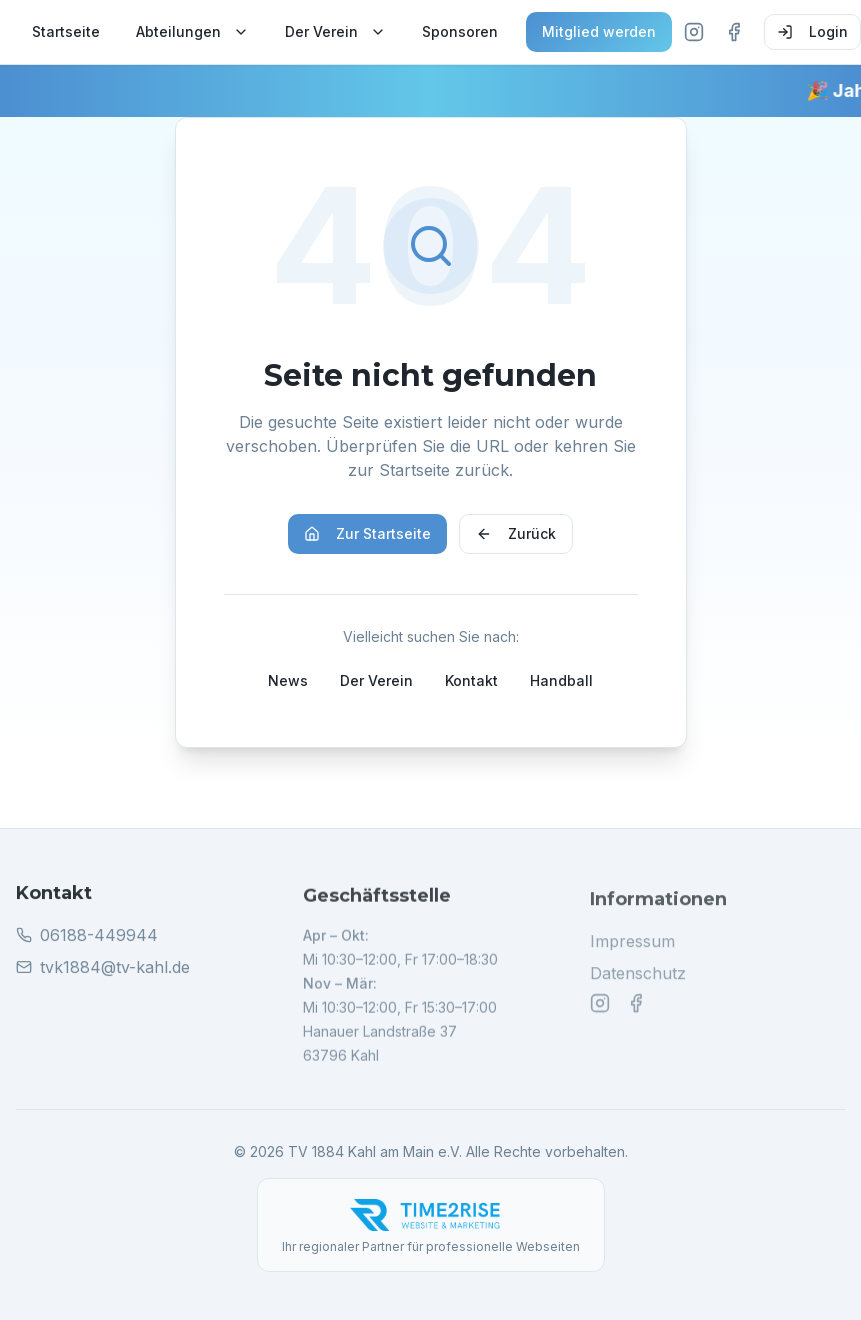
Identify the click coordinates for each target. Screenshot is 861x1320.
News (288, 680)
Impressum (632, 951)
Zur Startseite (367, 533)
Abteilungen (192, 31)
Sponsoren (460, 31)
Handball (561, 680)
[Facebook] (734, 32)
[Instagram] (694, 32)
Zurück (516, 533)
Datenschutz (638, 983)
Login (812, 31)
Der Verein (335, 31)
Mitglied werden (599, 31)
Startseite (66, 31)
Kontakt (471, 680)
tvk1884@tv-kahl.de (115, 974)
